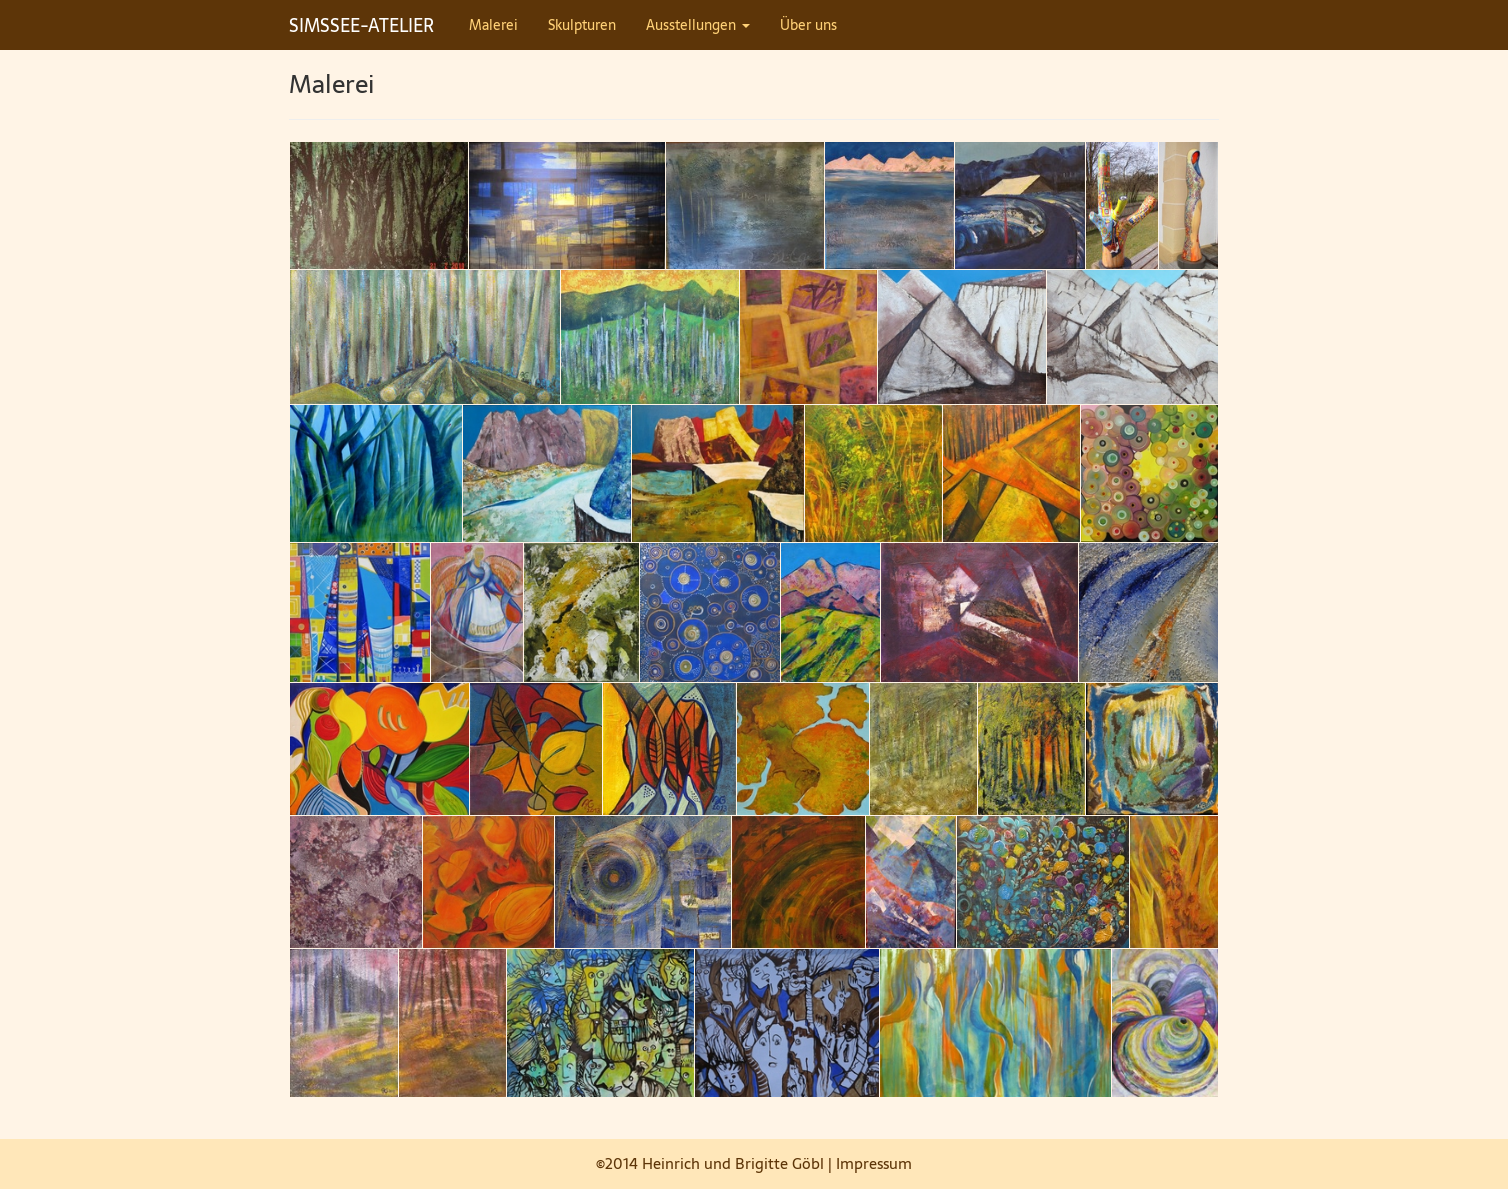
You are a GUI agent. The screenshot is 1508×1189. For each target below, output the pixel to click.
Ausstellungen (698, 25)
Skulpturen (582, 25)
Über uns (808, 25)
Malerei (493, 25)
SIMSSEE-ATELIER (361, 25)
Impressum (874, 1163)
